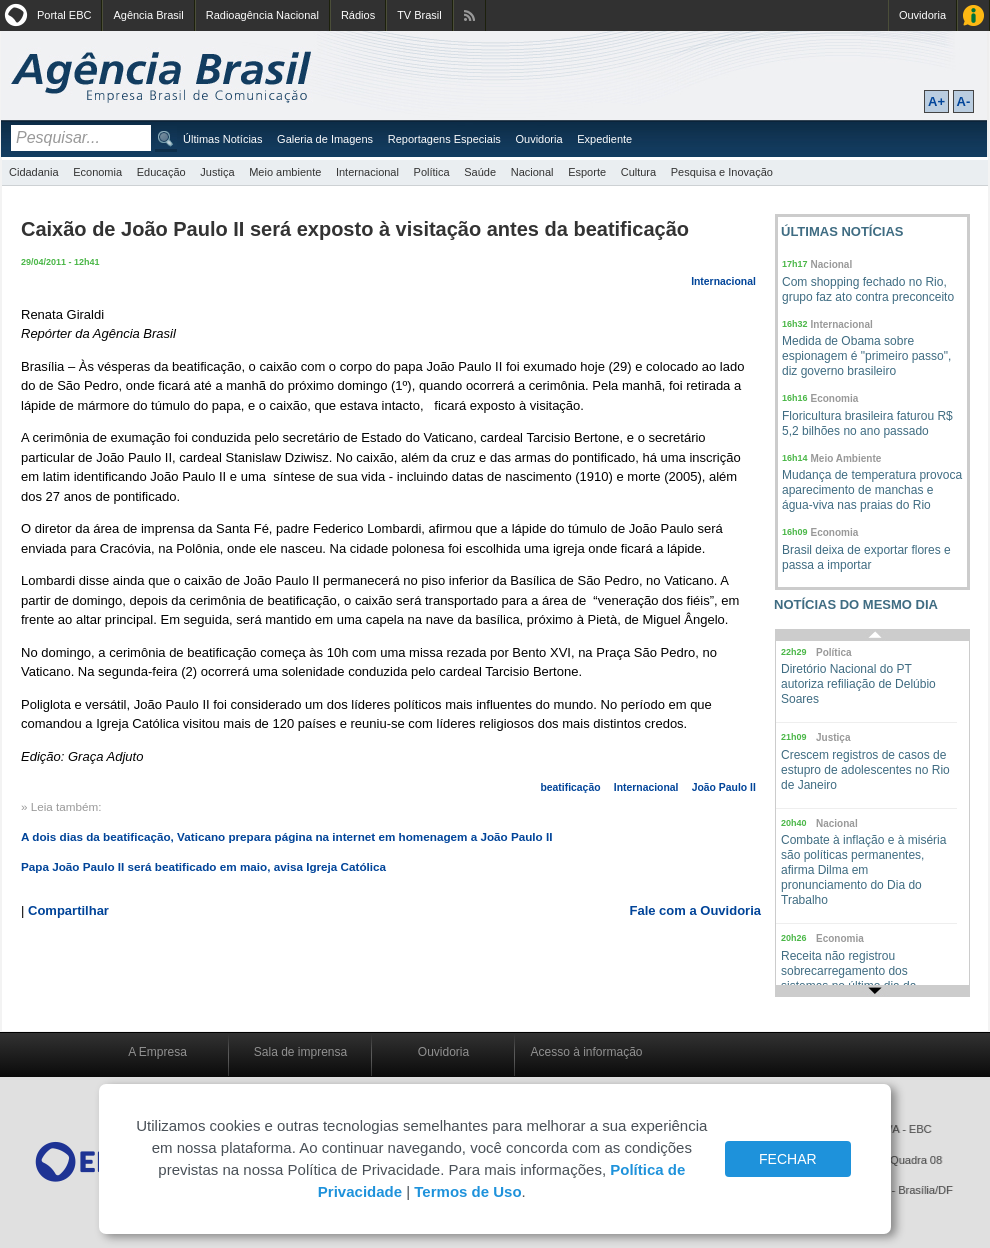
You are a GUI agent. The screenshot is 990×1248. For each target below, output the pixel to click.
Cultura (638, 172)
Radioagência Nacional (262, 15)
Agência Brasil (148, 15)
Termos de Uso (467, 1191)
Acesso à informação (586, 1052)
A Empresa (157, 1052)
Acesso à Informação (973, 15)
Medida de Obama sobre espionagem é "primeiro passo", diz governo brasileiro (866, 356)
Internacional (367, 172)
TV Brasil (419, 15)
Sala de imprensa (300, 1052)
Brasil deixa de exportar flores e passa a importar (866, 557)
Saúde (480, 172)
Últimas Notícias (222, 139)
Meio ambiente (285, 172)
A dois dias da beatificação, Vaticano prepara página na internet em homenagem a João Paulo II (287, 836)
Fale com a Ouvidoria (696, 910)
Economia (97, 172)
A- (964, 101)
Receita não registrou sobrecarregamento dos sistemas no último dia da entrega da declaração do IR (856, 978)
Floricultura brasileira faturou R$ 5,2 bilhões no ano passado (867, 423)
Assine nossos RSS (469, 15)
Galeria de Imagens (325, 139)
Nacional (532, 172)
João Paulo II (724, 787)
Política (432, 172)
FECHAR (788, 1159)
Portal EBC (64, 15)
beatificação (570, 787)
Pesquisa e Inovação (722, 172)
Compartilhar (68, 910)
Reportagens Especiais (444, 139)
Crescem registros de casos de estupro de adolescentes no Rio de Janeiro (865, 770)
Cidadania (34, 172)
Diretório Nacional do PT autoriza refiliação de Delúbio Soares (858, 684)
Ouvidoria (922, 15)
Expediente (604, 139)
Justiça (217, 172)
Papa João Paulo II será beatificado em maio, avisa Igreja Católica (203, 866)
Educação (161, 172)
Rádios (358, 15)
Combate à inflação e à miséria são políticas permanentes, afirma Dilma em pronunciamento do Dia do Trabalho (863, 870)
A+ (936, 101)
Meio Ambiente (846, 458)
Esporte (587, 172)
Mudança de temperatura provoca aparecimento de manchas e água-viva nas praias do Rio (872, 490)
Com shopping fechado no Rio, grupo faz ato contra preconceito (868, 289)
